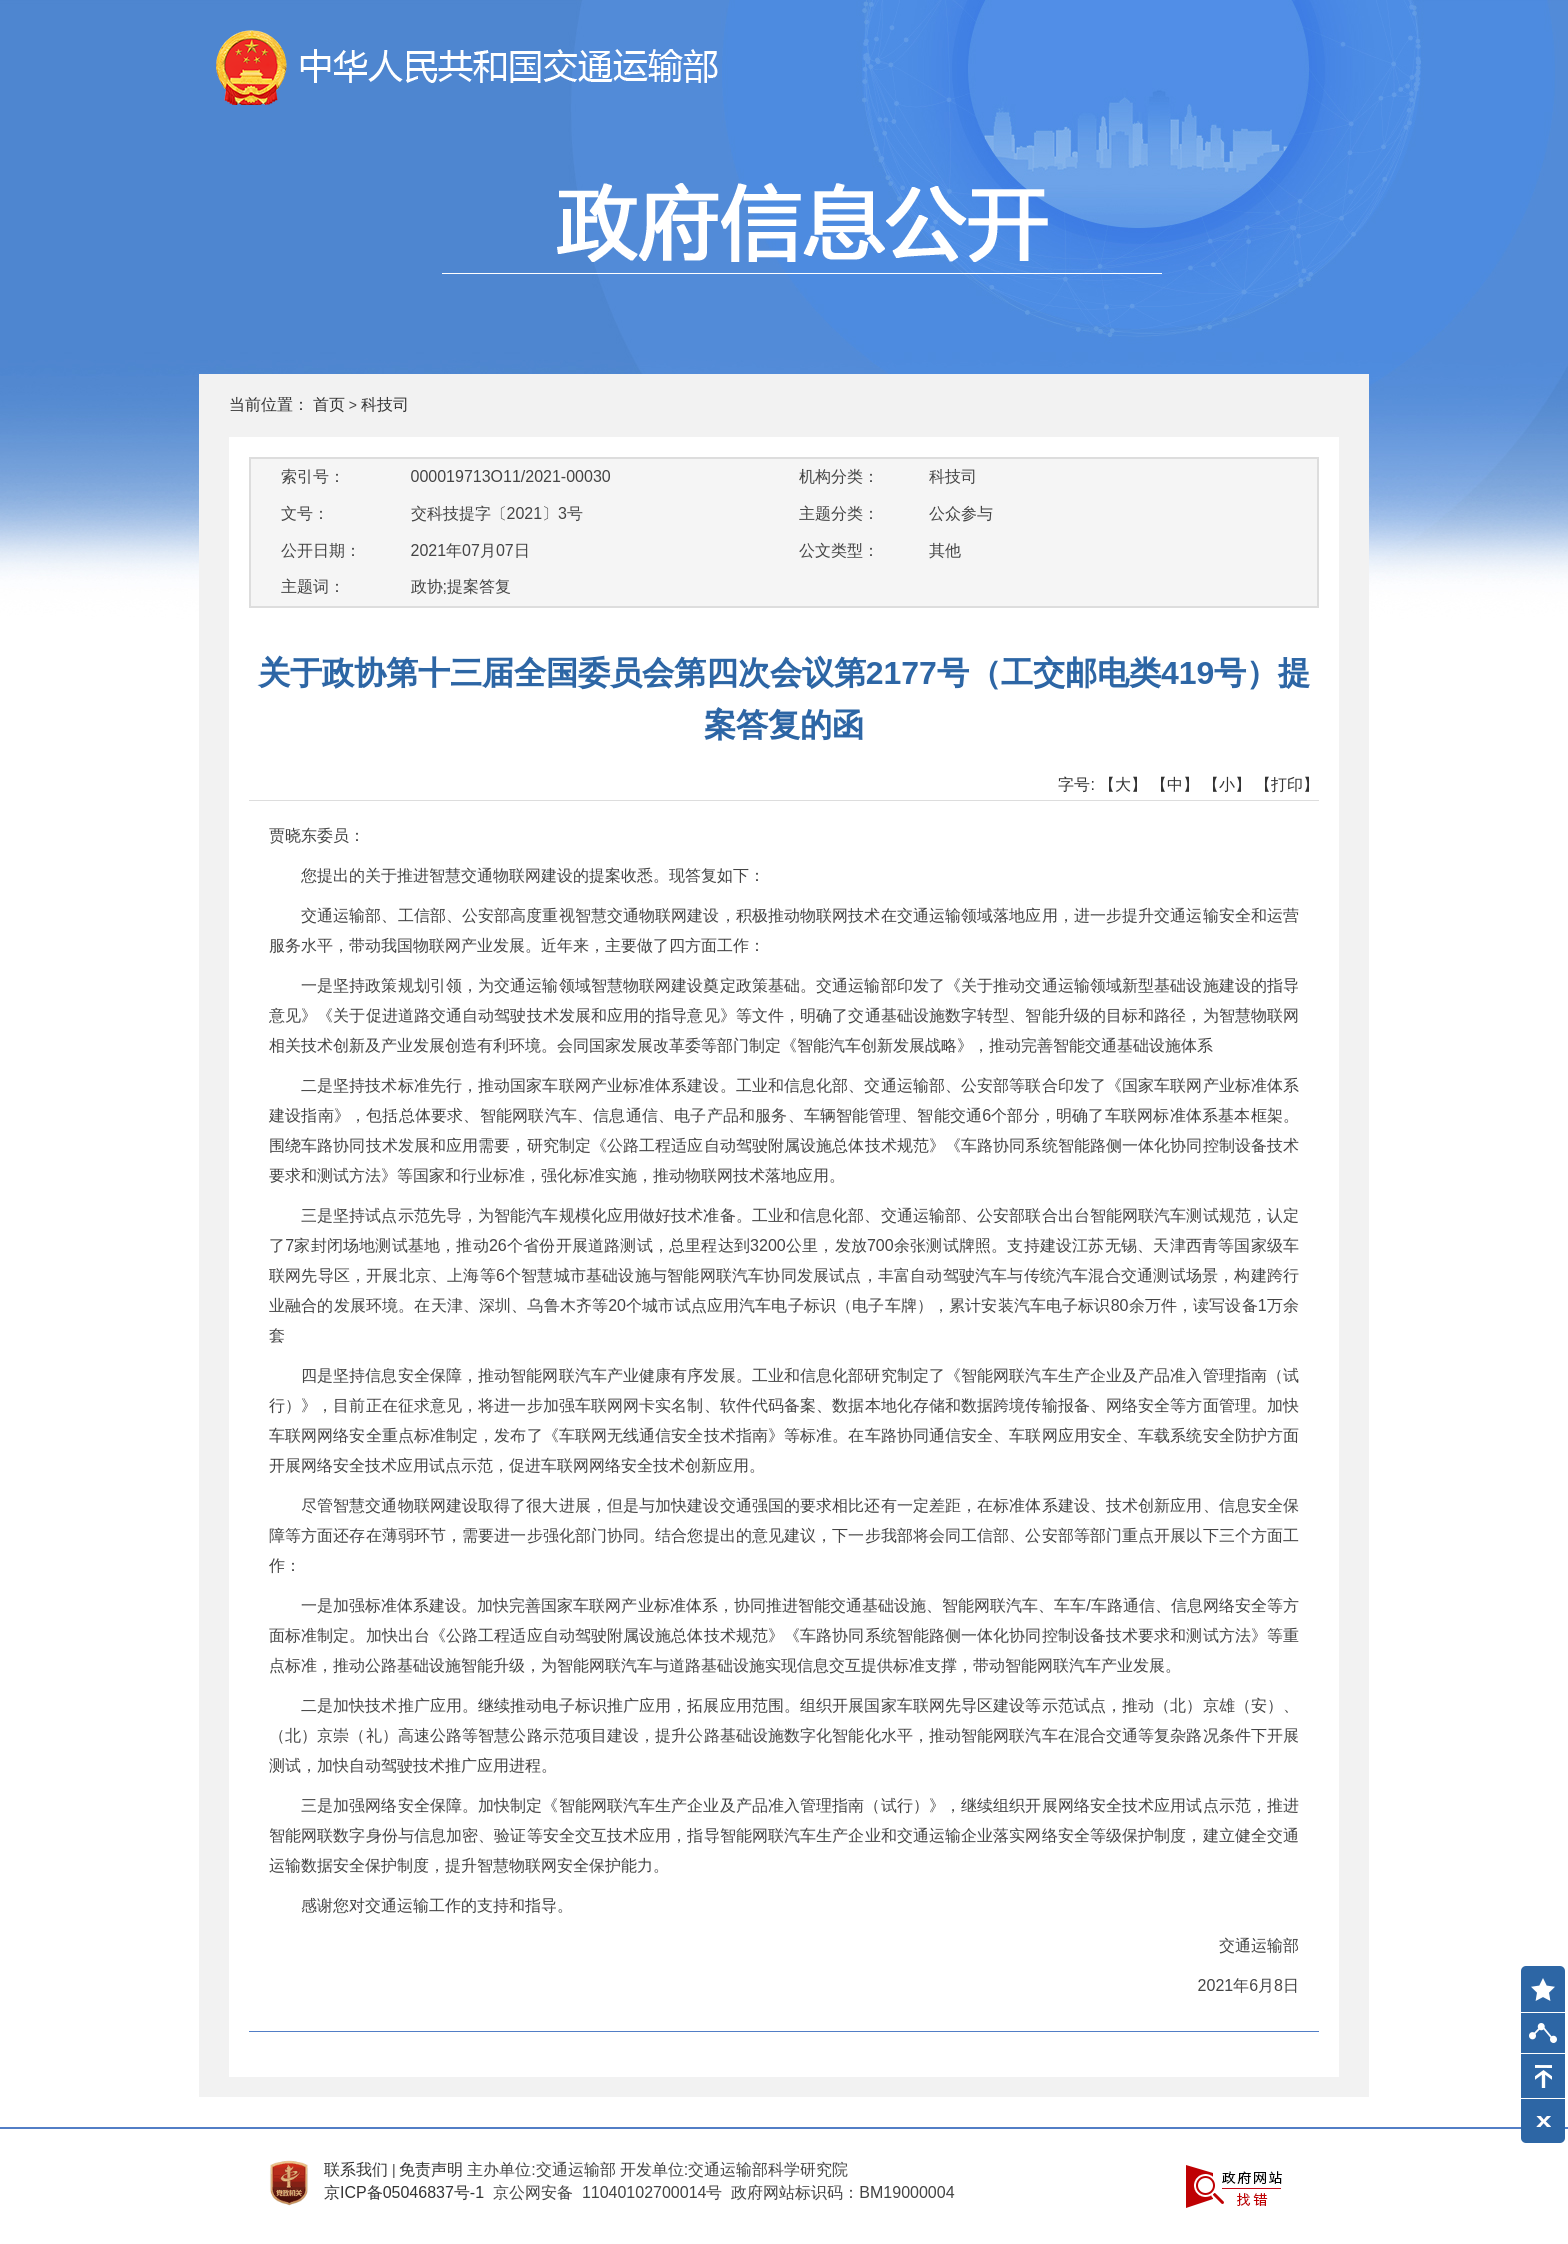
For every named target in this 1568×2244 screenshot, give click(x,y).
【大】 (1123, 784)
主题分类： (839, 513)
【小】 (1227, 784)
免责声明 (431, 2169)
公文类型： (839, 550)
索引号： (313, 476)
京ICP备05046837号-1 (404, 2192)
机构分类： (839, 476)
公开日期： (321, 550)
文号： (305, 513)
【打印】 (1287, 784)
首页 (329, 404)
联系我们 (356, 2169)
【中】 (1175, 784)
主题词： (313, 586)
